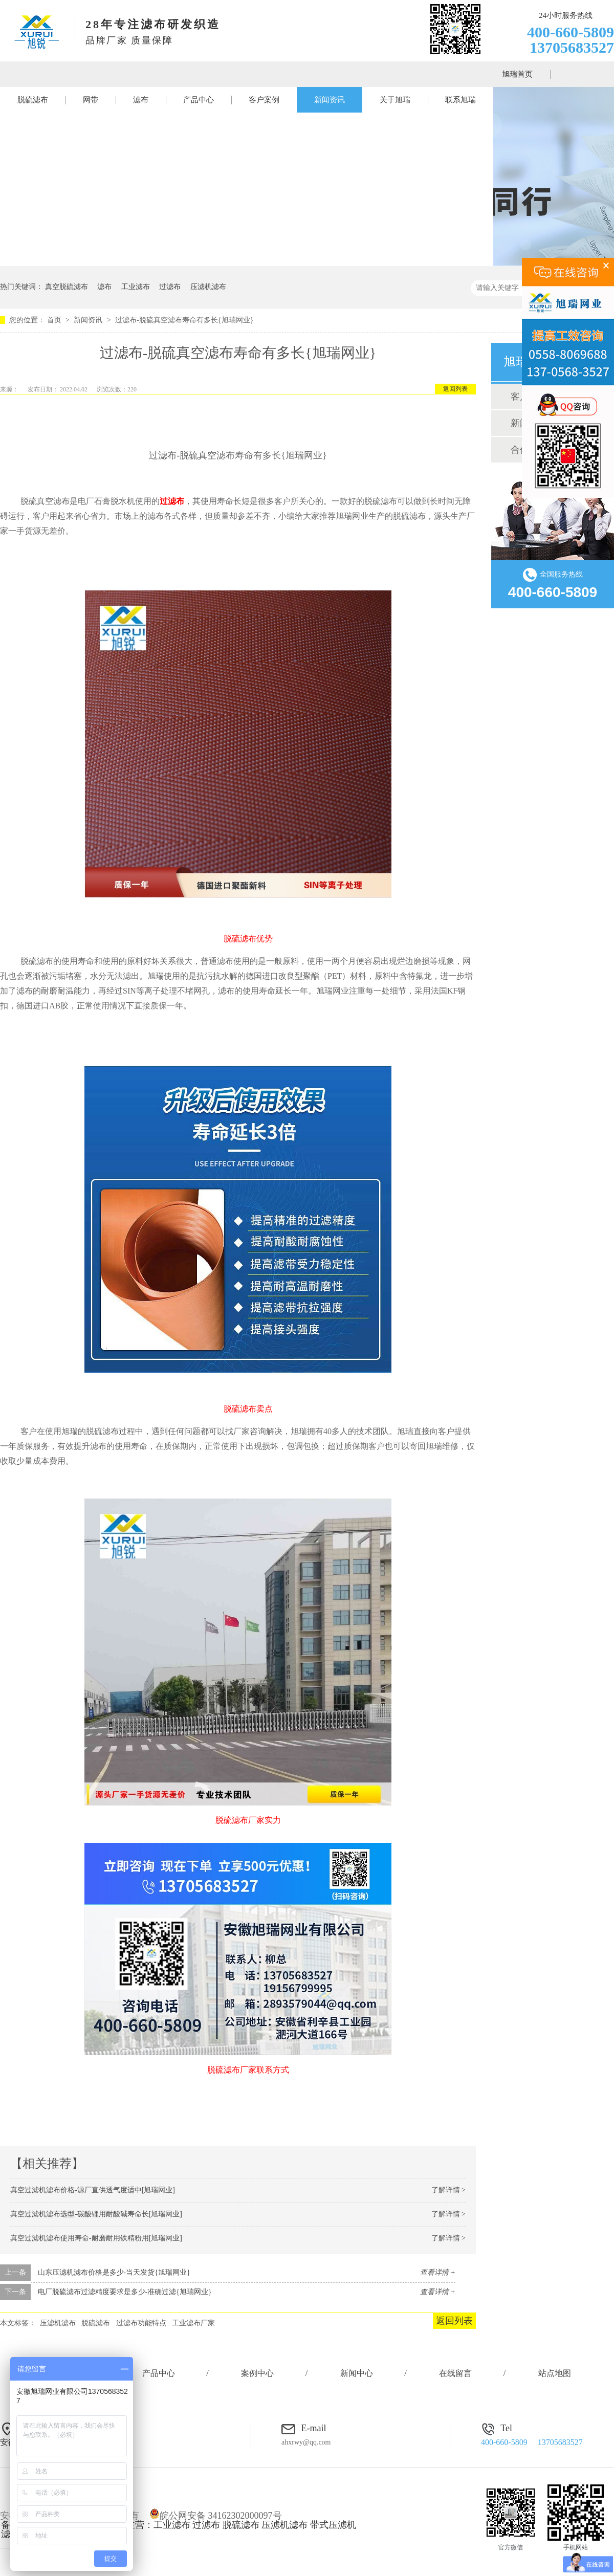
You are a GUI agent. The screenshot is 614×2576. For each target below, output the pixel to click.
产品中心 (198, 100)
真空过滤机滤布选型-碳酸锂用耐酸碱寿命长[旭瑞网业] (96, 2214)
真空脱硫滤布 (66, 287)
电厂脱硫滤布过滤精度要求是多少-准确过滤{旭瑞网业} (125, 2292)
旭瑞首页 (517, 74)
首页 (55, 320)
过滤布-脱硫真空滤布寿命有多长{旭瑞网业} (184, 320)
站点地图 (554, 2373)
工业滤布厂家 (193, 2323)
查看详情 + (437, 2272)
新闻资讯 (329, 100)
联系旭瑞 (460, 100)
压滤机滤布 (208, 287)
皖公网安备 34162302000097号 (215, 2516)
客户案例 (264, 100)
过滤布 (170, 287)
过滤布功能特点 (141, 2323)
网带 (90, 100)
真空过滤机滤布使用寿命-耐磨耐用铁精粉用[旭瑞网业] (96, 2238)
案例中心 (257, 2373)
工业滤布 (135, 287)
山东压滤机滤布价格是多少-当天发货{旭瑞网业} (114, 2272)
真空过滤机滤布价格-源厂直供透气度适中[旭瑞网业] (92, 2190)
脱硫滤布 (32, 100)
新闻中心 (356, 2373)
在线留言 (455, 2373)
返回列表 (455, 388)
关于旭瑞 (395, 100)
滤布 (140, 100)
